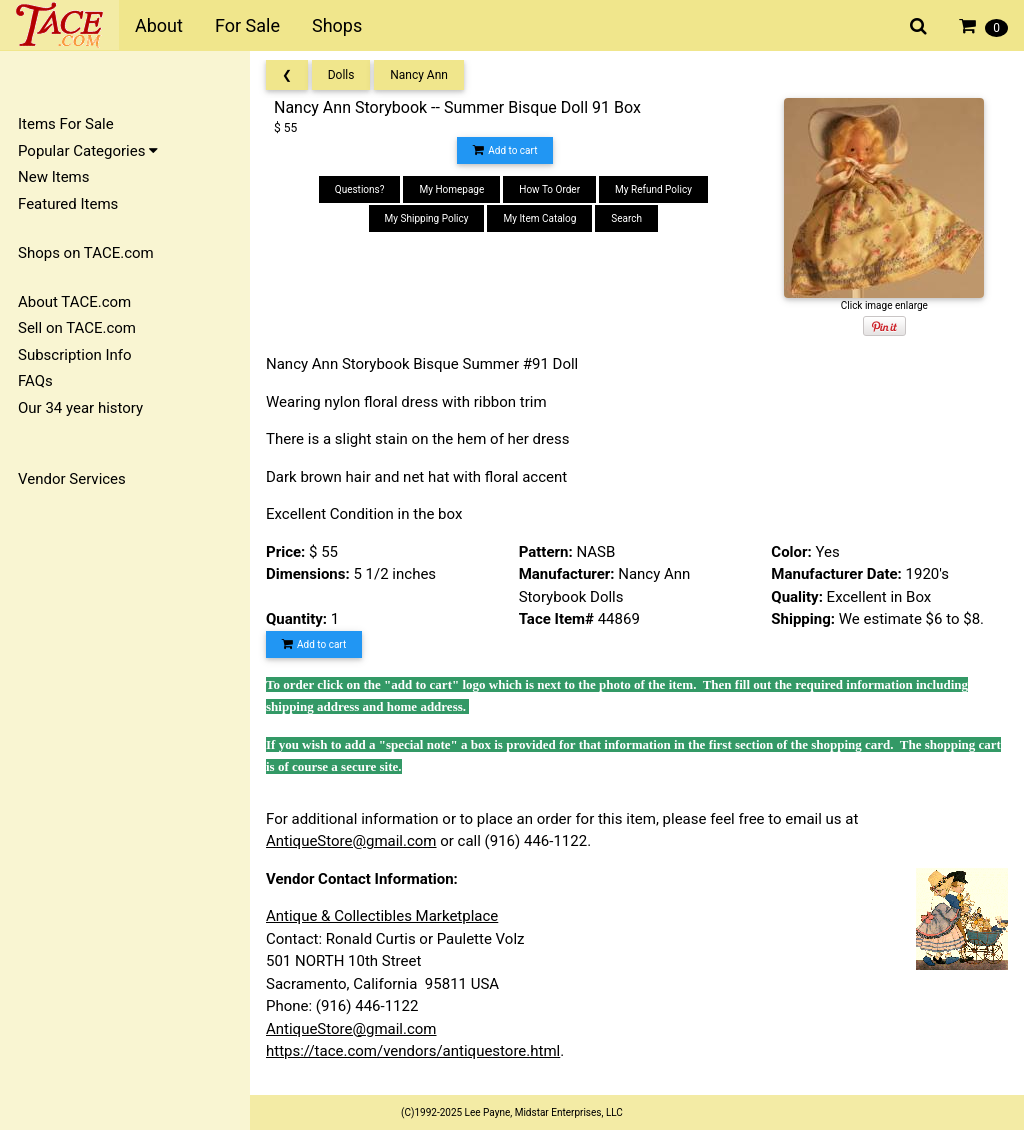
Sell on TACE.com (77, 328)
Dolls (341, 75)
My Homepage (451, 189)
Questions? (360, 189)
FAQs (35, 381)
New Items (53, 177)
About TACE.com (74, 302)
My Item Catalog (539, 218)
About (159, 25)
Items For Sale (66, 124)
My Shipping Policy (427, 218)
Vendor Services (72, 479)
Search (626, 218)
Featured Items (68, 204)
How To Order (549, 189)
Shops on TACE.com (86, 253)
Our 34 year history (80, 408)
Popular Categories (88, 151)
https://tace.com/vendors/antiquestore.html (413, 1051)
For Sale (247, 25)
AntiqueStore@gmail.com (351, 841)
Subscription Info (75, 355)
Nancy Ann (419, 75)
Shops (337, 25)
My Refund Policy (653, 189)
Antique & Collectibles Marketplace (382, 916)
